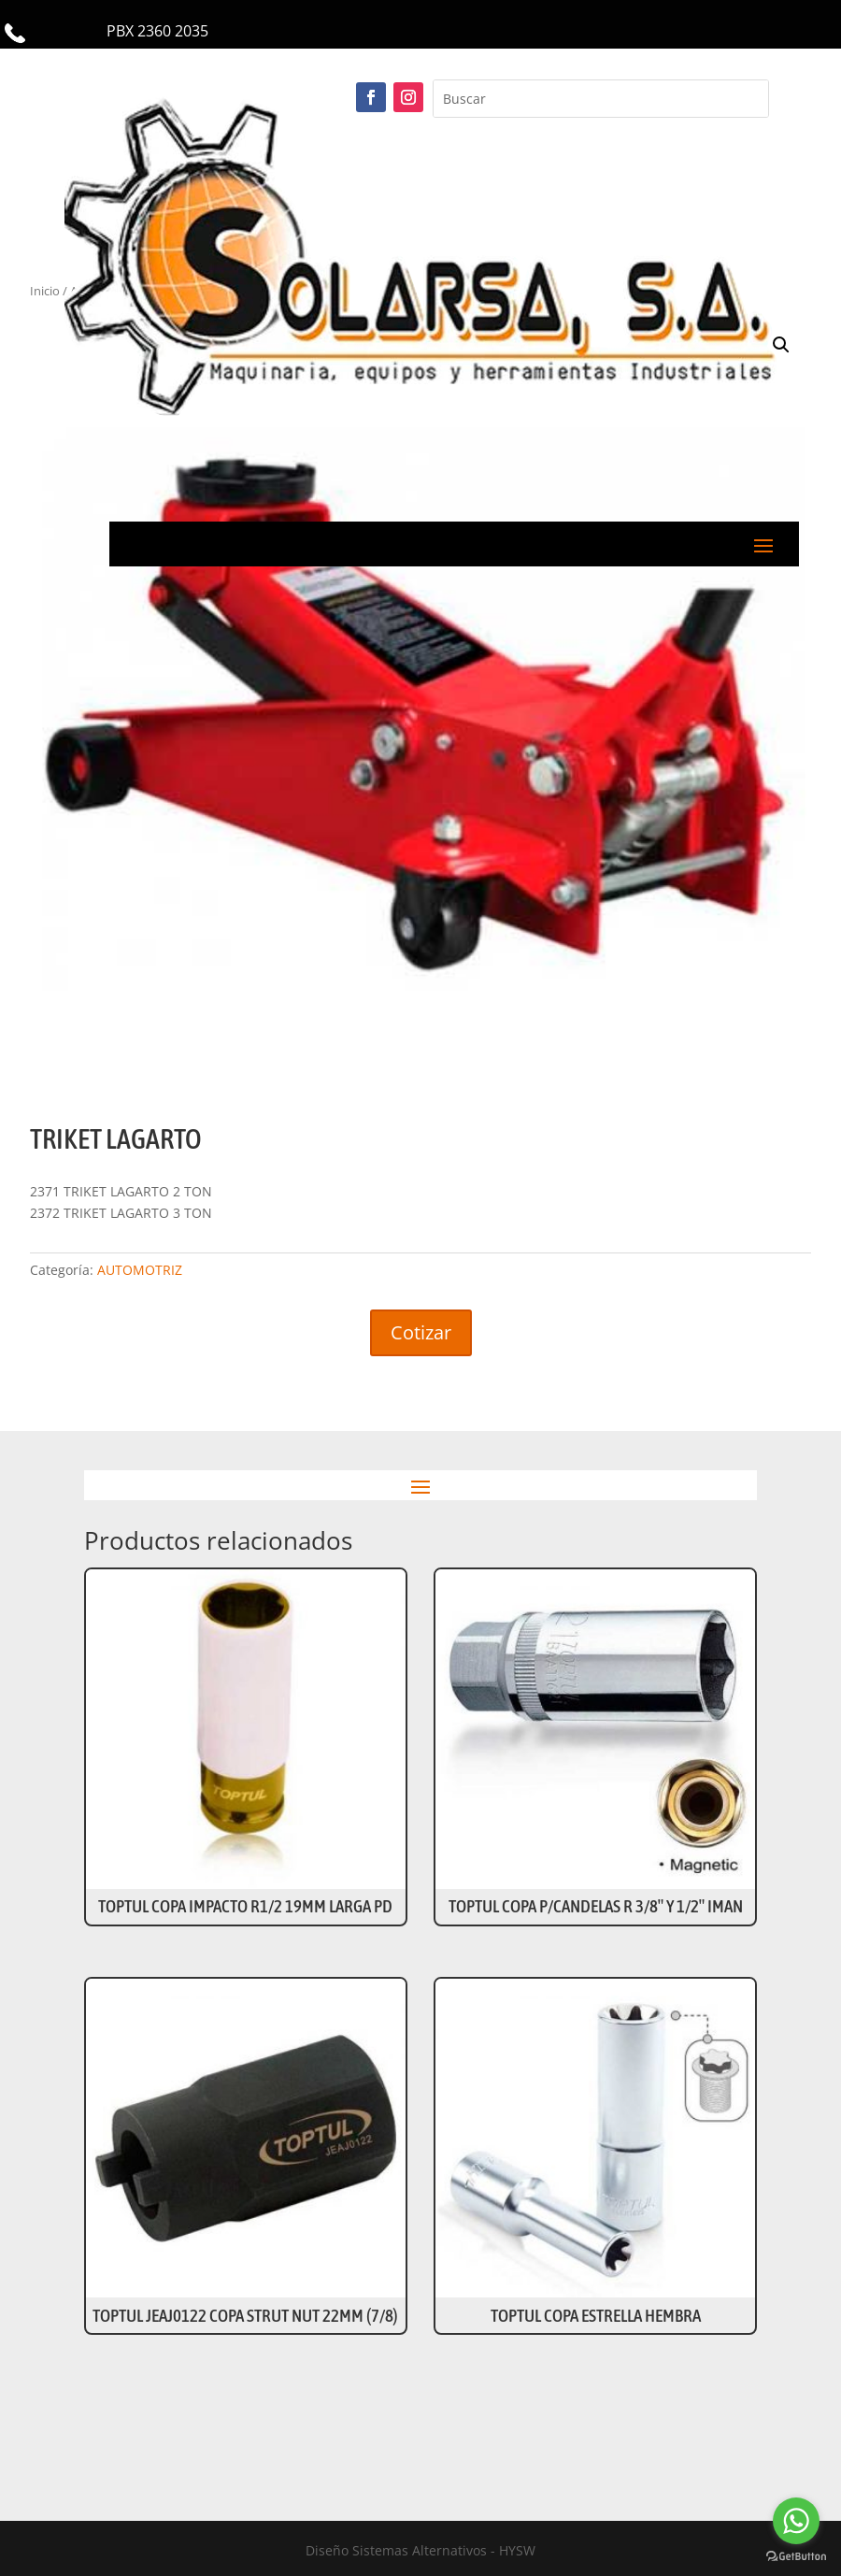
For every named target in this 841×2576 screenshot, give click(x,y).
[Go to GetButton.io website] (796, 2557)
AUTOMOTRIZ (139, 1270)
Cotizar (421, 1332)
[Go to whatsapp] (796, 2520)
